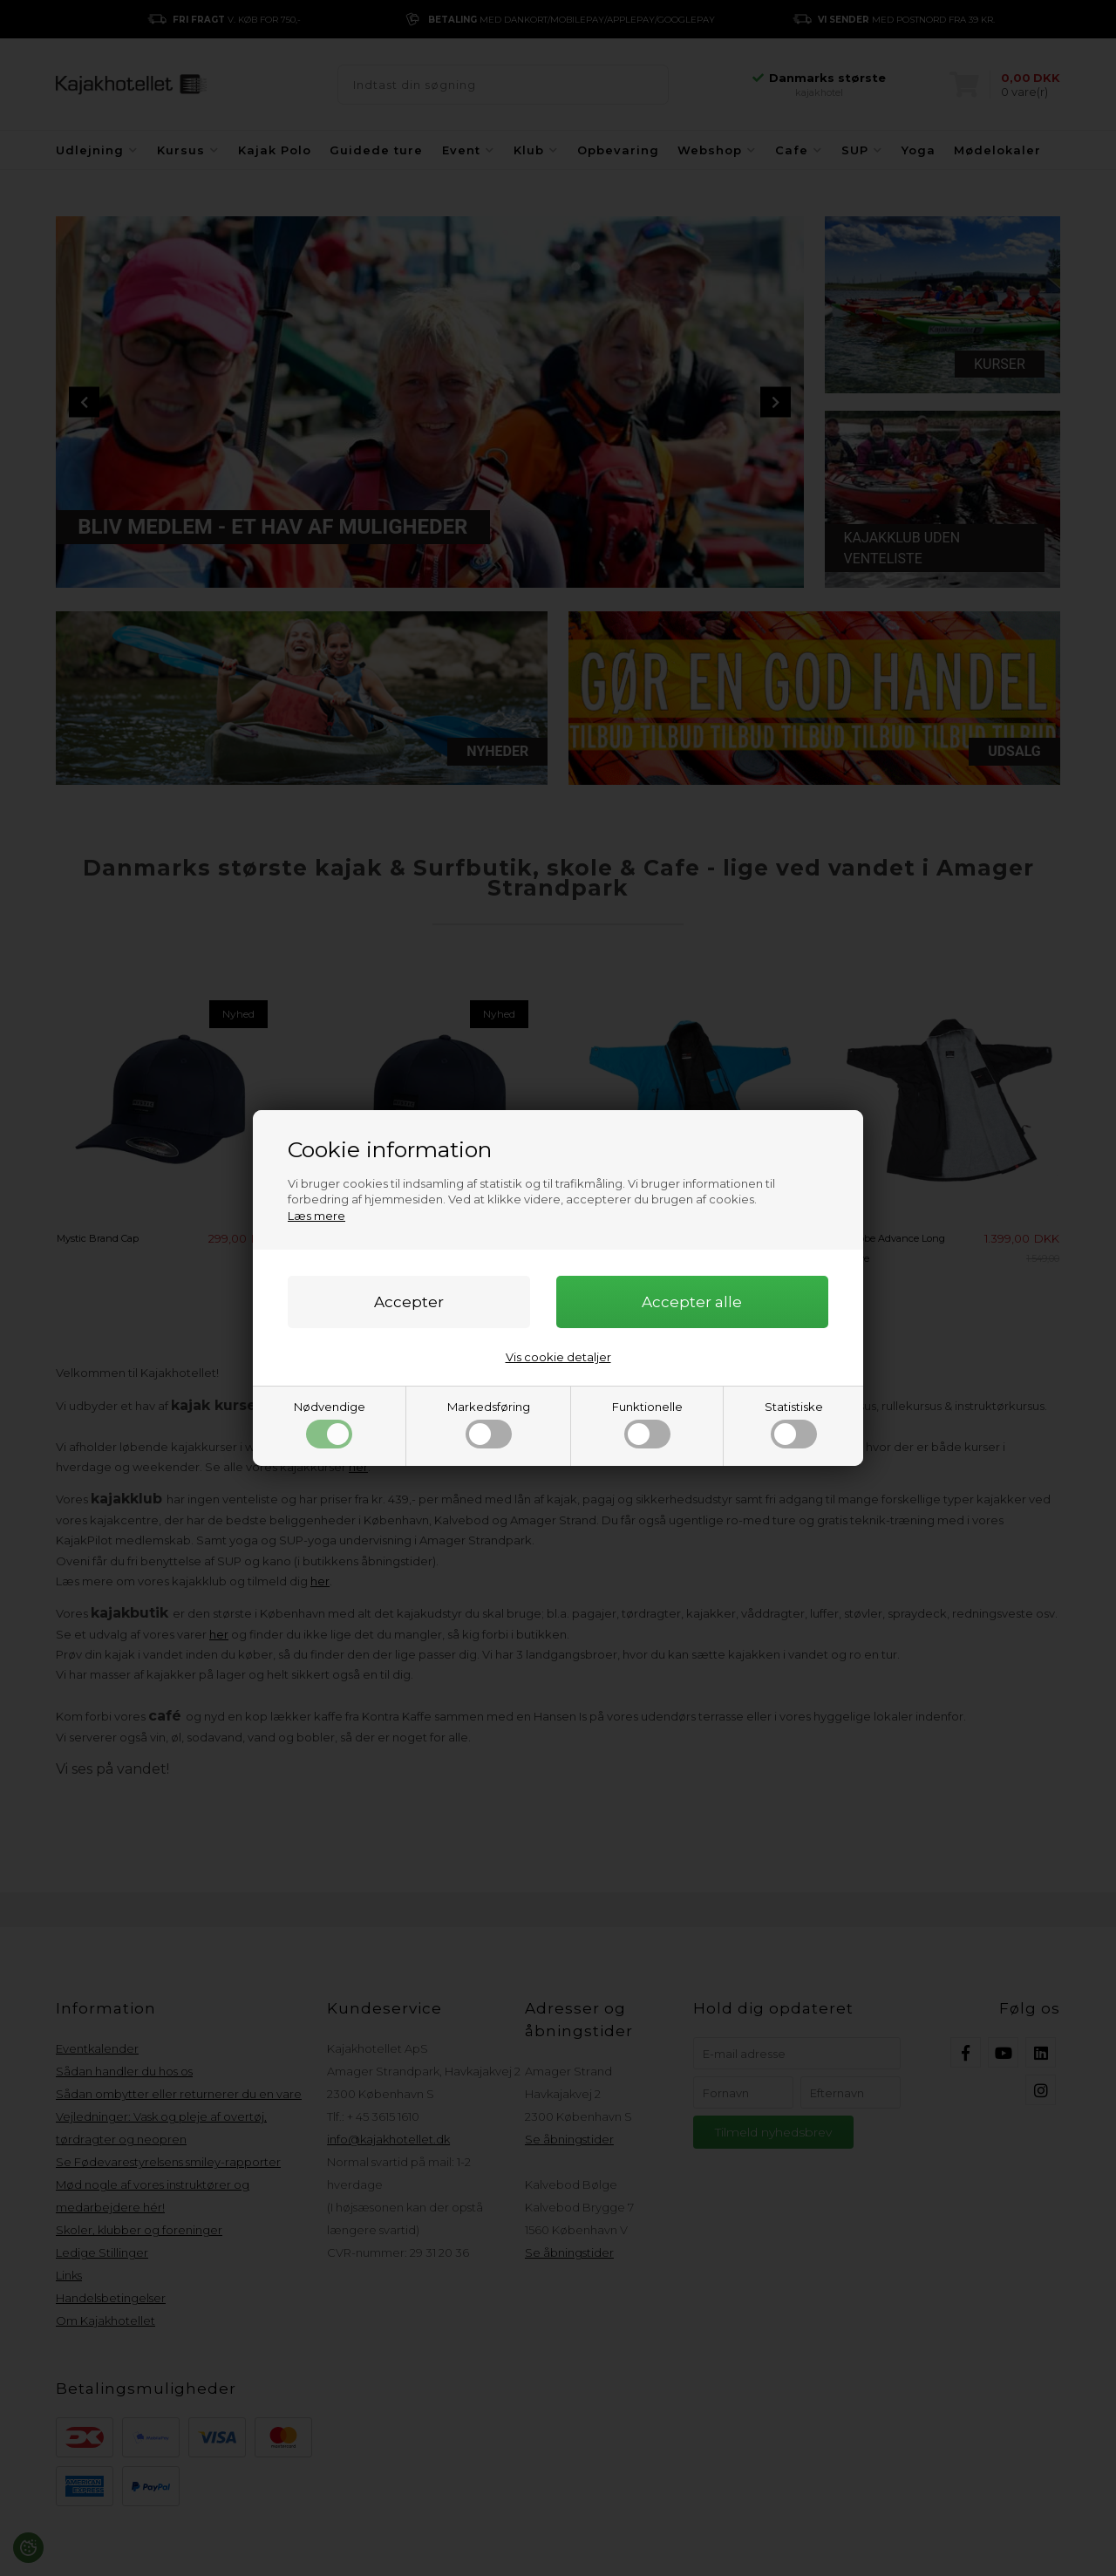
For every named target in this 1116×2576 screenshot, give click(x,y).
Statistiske (794, 1424)
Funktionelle (647, 1424)
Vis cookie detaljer (558, 1357)
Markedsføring (488, 1424)
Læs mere (316, 1216)
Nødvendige (329, 1424)
